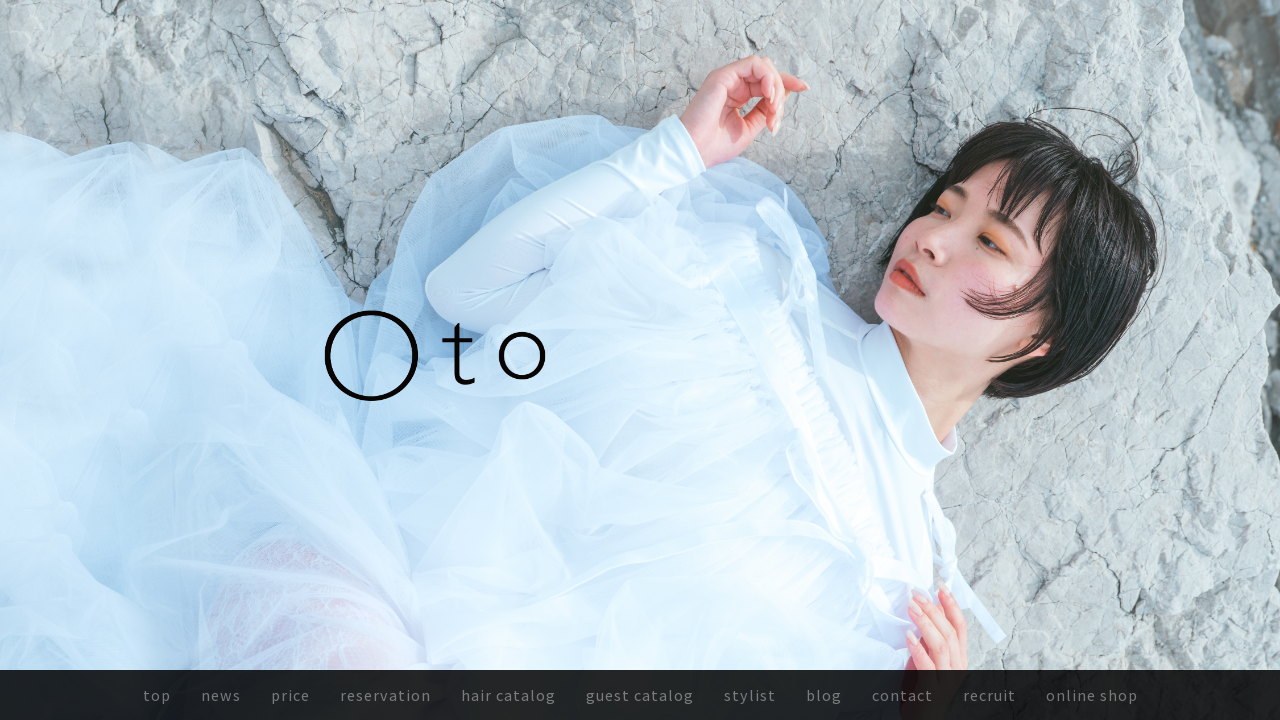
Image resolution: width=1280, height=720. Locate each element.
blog (824, 694)
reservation (385, 694)
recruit (989, 694)
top (157, 694)
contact (902, 694)
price (290, 694)
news (221, 694)
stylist (750, 694)
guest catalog (640, 694)
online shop (1092, 694)
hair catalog (508, 694)
